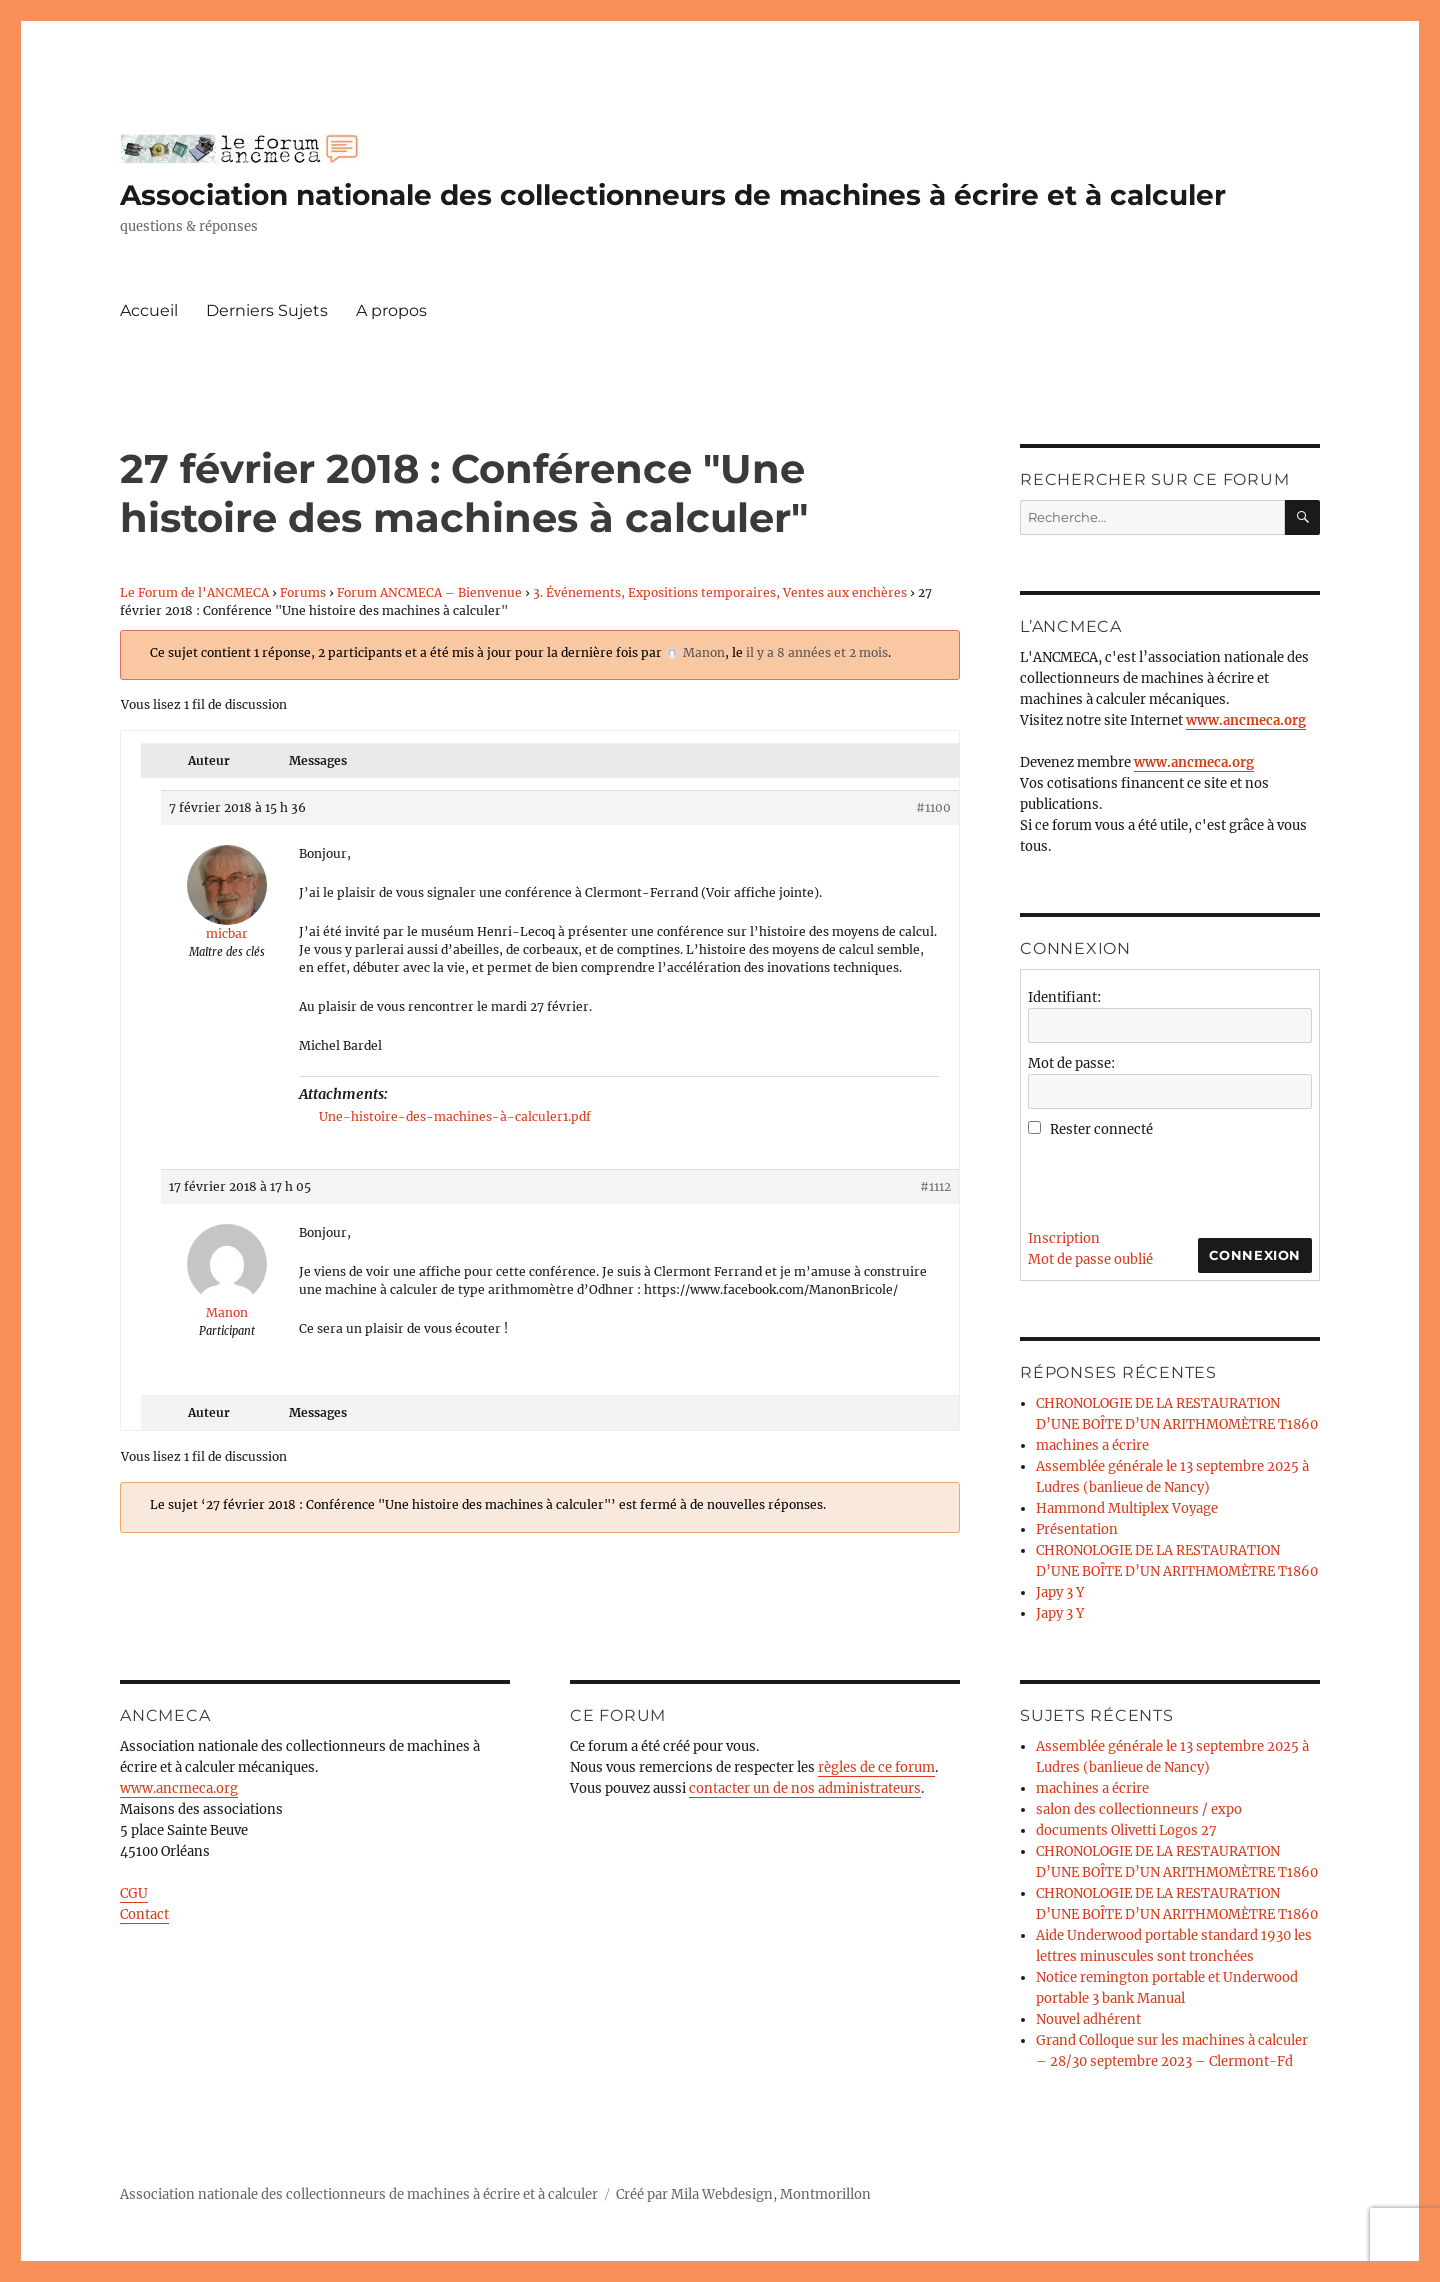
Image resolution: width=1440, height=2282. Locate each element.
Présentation (1077, 1529)
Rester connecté (1101, 1129)
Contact (144, 1914)
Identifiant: (1064, 997)
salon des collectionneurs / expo (1139, 1809)
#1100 (933, 807)
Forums (303, 592)
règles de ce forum (876, 1767)
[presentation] (1180, 1179)
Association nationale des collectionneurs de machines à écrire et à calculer (673, 195)
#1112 (935, 1186)
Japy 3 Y (1060, 1592)
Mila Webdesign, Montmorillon (771, 2194)
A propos (391, 310)
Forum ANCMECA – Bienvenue (429, 592)
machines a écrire (1092, 1445)
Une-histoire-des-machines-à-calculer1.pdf (455, 1116)
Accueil (149, 310)
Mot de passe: (1071, 1063)
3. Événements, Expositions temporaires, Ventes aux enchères (720, 592)
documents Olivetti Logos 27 (1126, 1830)
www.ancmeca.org (179, 1788)
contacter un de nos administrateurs (805, 1788)
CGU (134, 1893)
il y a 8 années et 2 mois (817, 652)
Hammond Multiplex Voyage (1127, 1508)
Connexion (1255, 1255)
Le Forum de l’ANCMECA (194, 592)
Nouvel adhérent (1088, 2019)
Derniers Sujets (267, 310)
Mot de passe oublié (1090, 1259)
